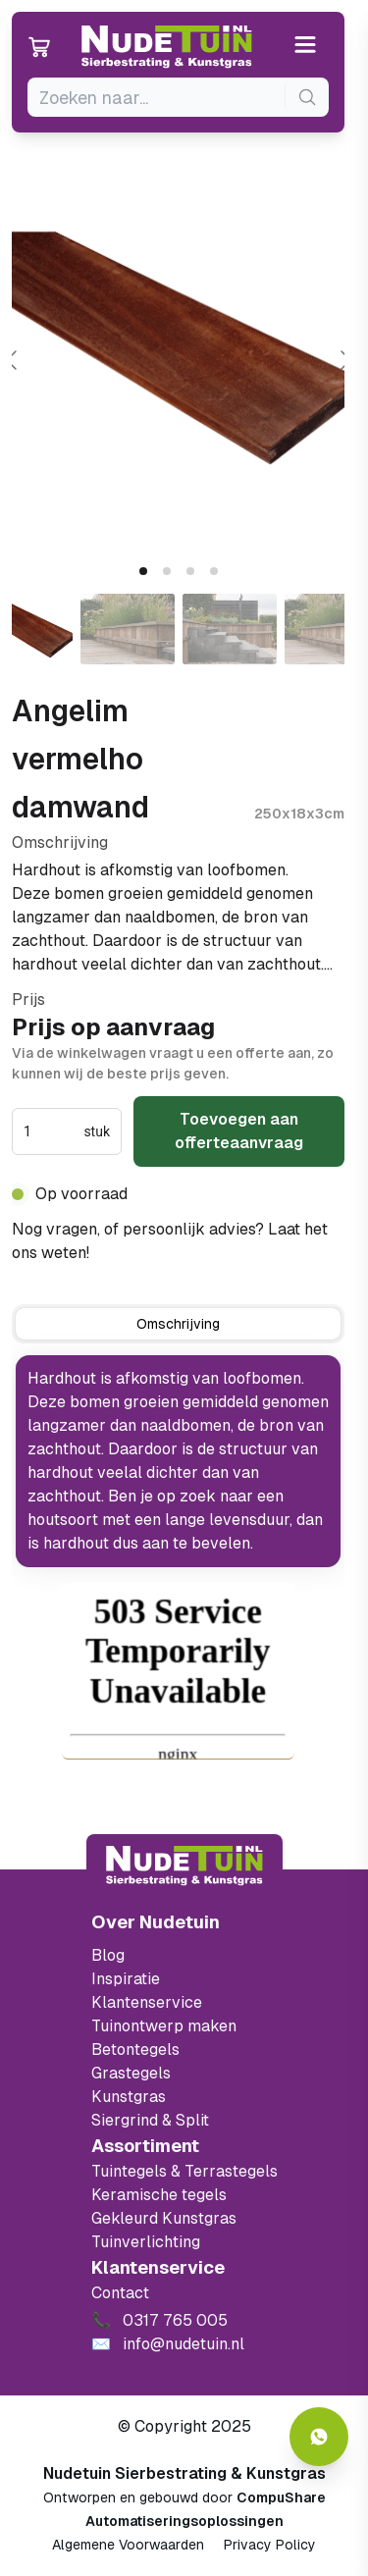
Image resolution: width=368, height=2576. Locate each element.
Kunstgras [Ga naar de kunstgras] (128, 2096)
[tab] (143, 571)
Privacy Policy (270, 2544)
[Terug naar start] (184, 1865)
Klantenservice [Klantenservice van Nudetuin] (146, 2002)
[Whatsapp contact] (318, 2436)
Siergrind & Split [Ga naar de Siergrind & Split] (150, 2120)
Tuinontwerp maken (164, 2026)
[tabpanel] (178, 1461)
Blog (108, 1955)
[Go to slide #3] (230, 629)
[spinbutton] (51, 1131)
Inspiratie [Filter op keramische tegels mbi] (125, 1979)
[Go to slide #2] (127, 629)
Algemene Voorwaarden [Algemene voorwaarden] (128, 2544)
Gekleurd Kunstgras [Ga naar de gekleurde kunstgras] (164, 2218)
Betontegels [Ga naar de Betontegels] (135, 2049)
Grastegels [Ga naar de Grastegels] (131, 2073)
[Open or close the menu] (306, 47)
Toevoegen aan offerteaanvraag (239, 1131)
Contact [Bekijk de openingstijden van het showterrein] (120, 2293)
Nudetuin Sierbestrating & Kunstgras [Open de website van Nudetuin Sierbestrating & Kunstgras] (184, 2473)
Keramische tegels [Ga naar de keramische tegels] (159, 2194)
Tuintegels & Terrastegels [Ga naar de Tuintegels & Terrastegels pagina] (184, 2171)
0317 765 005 (145, 1252)
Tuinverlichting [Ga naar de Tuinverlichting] (145, 2242)
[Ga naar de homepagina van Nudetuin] (166, 47)
